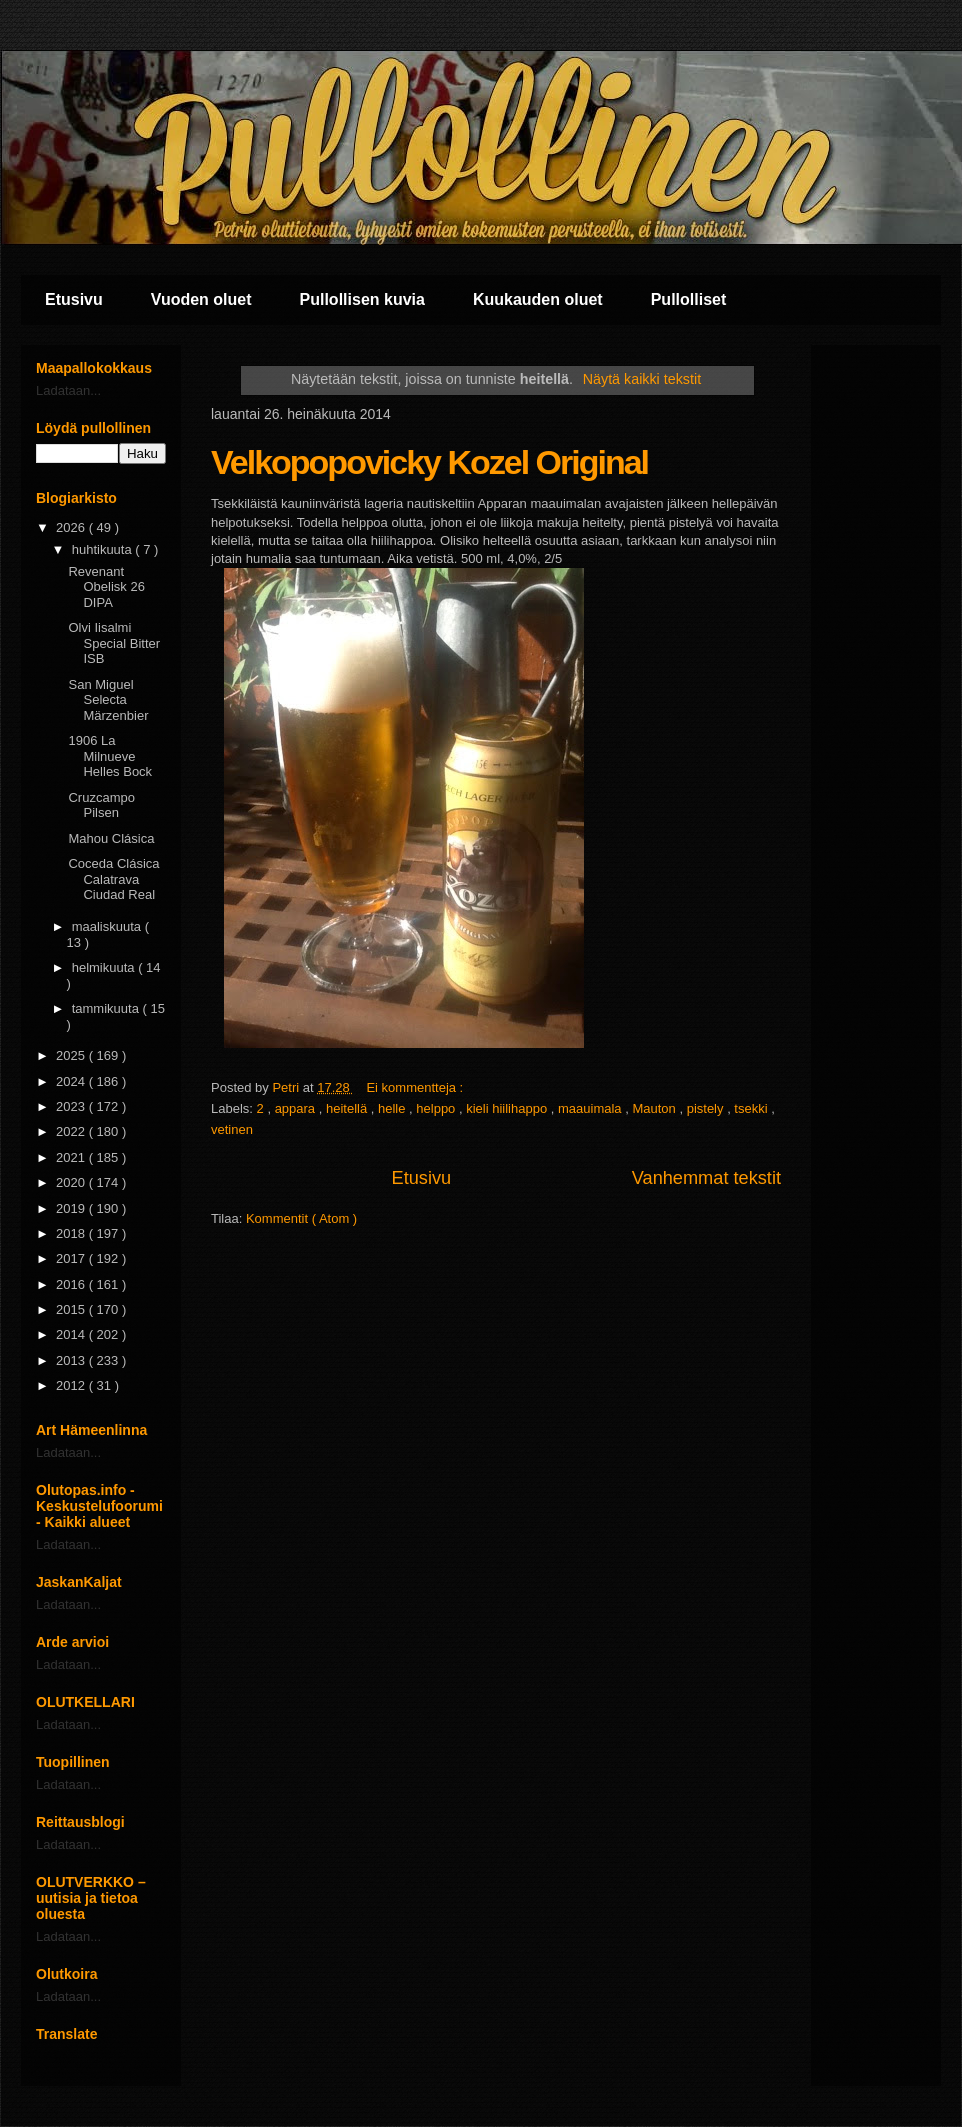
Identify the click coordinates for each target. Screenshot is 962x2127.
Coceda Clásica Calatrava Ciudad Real (113, 879)
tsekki (752, 1108)
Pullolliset (689, 299)
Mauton (655, 1108)
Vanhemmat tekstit (706, 1178)
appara (297, 1108)
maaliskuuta (108, 926)
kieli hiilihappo (508, 1108)
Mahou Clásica (111, 838)
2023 (72, 1106)
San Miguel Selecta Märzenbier (108, 700)
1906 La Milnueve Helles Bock (110, 756)
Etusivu (74, 299)
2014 (72, 1334)
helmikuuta (105, 967)
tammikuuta (107, 1008)
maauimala (591, 1108)
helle (393, 1108)
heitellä (348, 1108)
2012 (72, 1385)
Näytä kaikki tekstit (642, 379)
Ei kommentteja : (416, 1087)
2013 (72, 1360)
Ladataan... (68, 390)
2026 (72, 527)
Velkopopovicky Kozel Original (429, 462)
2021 (72, 1157)
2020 (72, 1182)
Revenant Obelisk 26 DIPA (106, 587)
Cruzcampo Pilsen (101, 805)
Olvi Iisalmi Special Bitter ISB (114, 643)
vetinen (232, 1129)
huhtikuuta (104, 549)
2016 (72, 1284)
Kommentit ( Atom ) (301, 1218)
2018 (72, 1233)
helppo (437, 1108)
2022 (72, 1131)
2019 (72, 1208)
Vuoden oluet (201, 299)
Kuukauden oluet (538, 299)
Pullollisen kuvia (362, 299)
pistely (707, 1108)
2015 (72, 1309)
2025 (72, 1055)
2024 (72, 1081)
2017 (72, 1258)
